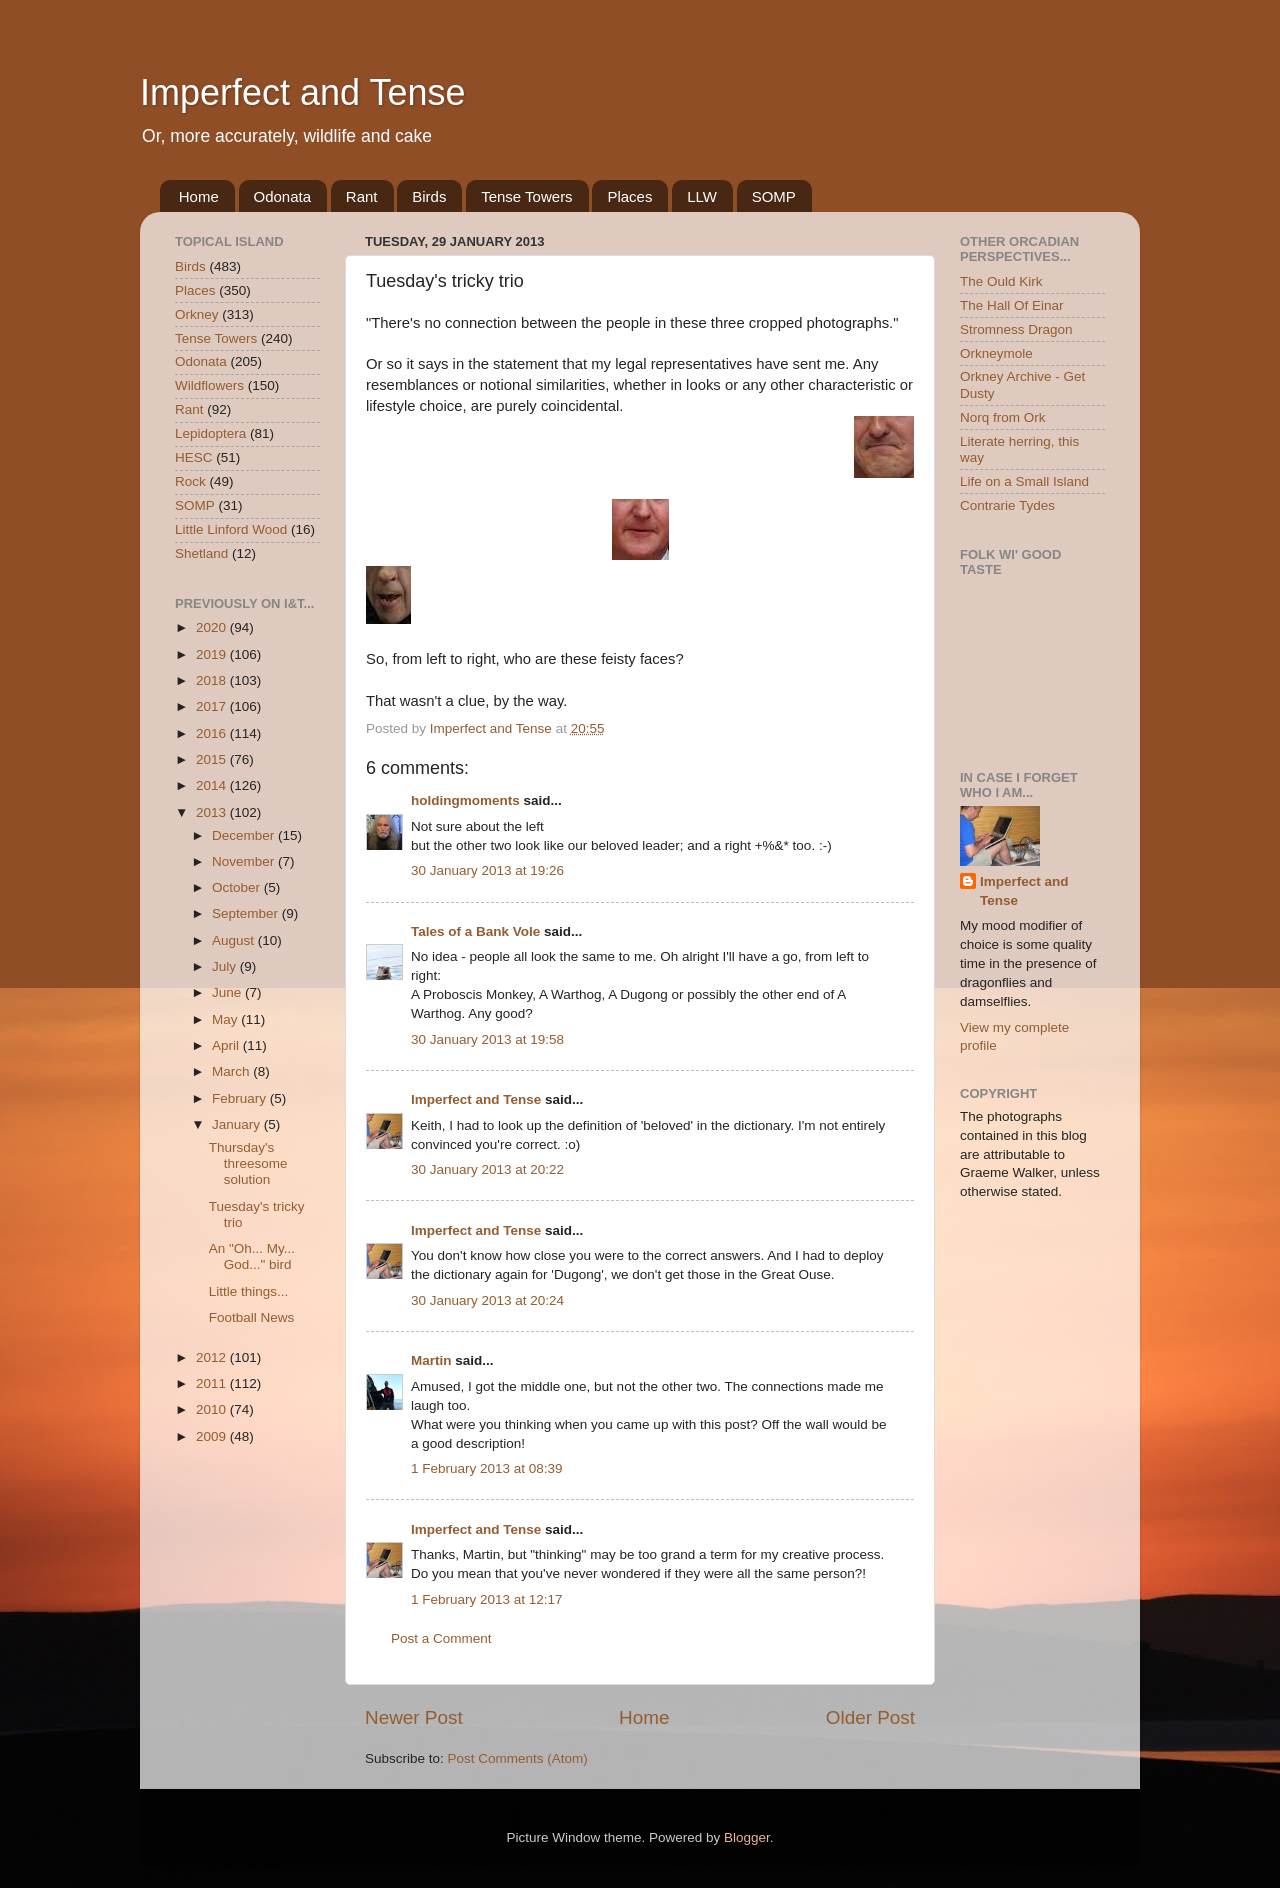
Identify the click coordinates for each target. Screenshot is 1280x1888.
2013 (213, 812)
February (241, 1098)
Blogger (747, 1837)
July (226, 966)
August (235, 940)
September (247, 913)
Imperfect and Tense (303, 92)
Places (629, 196)
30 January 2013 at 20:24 (487, 1300)
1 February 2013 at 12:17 (487, 1599)
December (245, 835)
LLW (702, 196)
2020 (213, 627)
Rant (362, 196)
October (238, 887)
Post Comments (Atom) (518, 1758)
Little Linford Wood (231, 529)
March (232, 1071)
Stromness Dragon (1016, 329)
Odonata (283, 196)
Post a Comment (441, 1638)
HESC (194, 457)
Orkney (197, 314)
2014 (213, 785)
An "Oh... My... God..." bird (252, 1256)
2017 (213, 706)
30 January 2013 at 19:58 (487, 1039)
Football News (252, 1317)
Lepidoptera (210, 433)
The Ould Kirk (1001, 281)
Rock (190, 481)
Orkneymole (996, 353)
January (238, 1124)
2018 (213, 680)
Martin (431, 1360)
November (245, 861)
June (228, 992)
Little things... (249, 1291)
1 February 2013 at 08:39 (487, 1468)
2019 (213, 654)
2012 (213, 1357)
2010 (213, 1409)
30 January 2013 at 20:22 (487, 1169)
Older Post (870, 1717)
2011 (213, 1383)
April (227, 1045)
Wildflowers (209, 385)
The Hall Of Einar (1012, 305)
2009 (213, 1436)
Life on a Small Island (1024, 481)
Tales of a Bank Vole (475, 931)
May (226, 1019)
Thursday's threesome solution (248, 1163)
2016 (213, 733)
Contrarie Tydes (1007, 505)
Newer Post (414, 1717)
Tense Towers (526, 196)
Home (199, 196)
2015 (213, 759)
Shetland (201, 553)
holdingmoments (465, 800)
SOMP (774, 196)
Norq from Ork (1003, 417)
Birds (429, 196)
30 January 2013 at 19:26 (487, 870)
